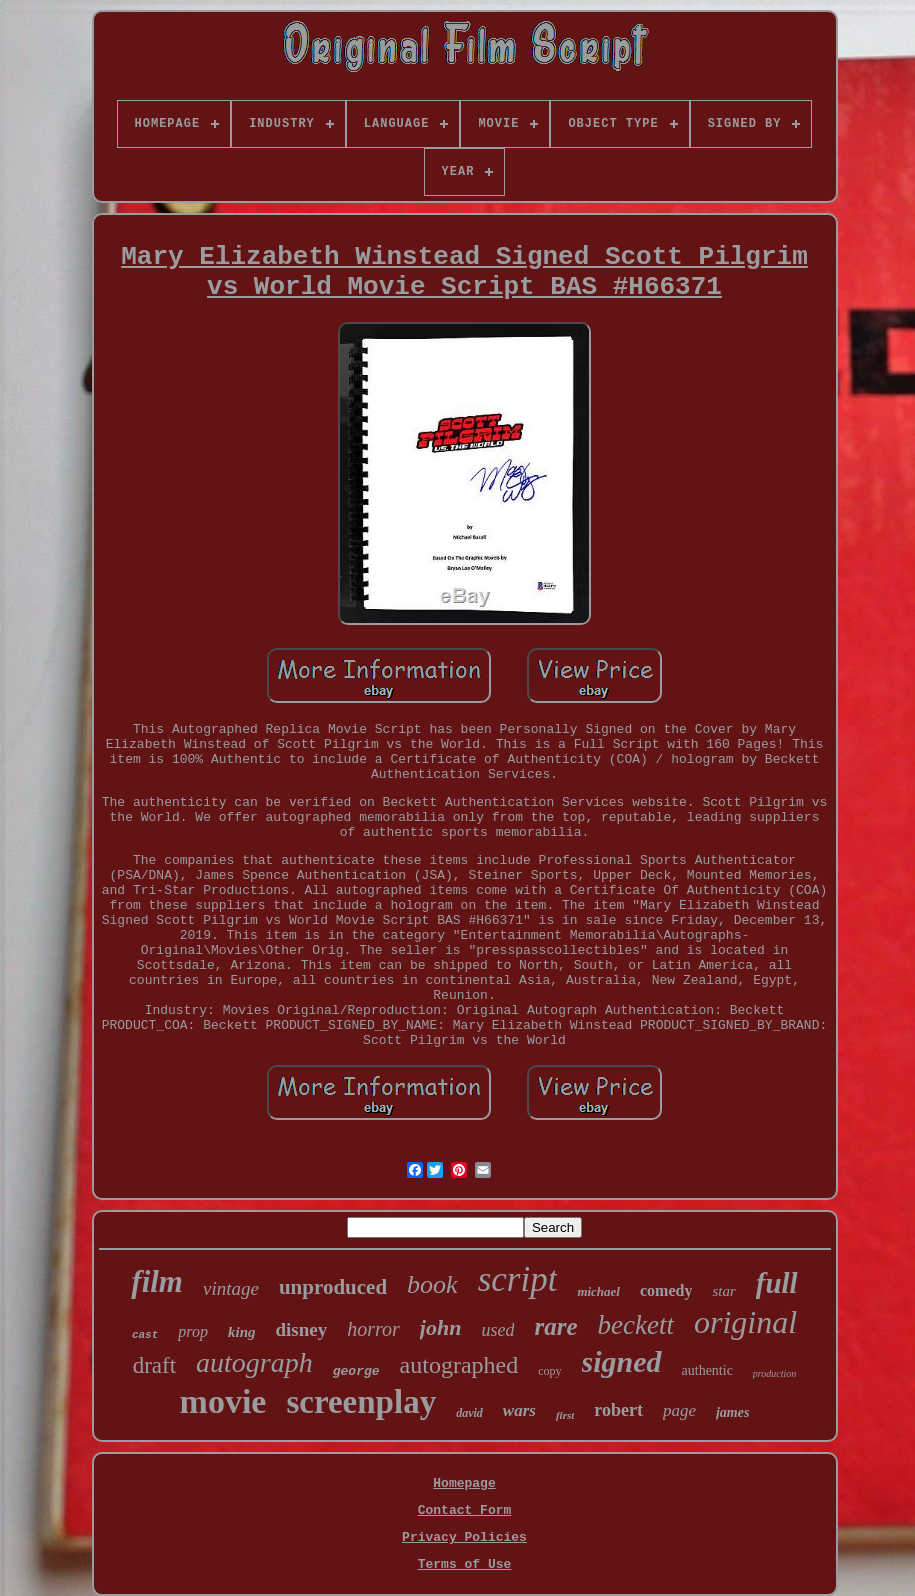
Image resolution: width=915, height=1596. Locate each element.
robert (618, 1410)
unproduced (333, 1287)
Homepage (464, 1483)
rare (555, 1326)
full (777, 1283)
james (732, 1412)
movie (223, 1401)
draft (154, 1365)
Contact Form (465, 1510)
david (469, 1413)
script (518, 1279)
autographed (459, 1365)
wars (519, 1410)
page (679, 1410)
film (157, 1281)
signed (622, 1361)
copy (549, 1371)
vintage (231, 1288)
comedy (666, 1290)
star (723, 1291)
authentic (707, 1370)
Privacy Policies (464, 1537)
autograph (254, 1362)
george (356, 1371)
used (497, 1330)
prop (193, 1331)
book (432, 1284)
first (565, 1415)
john (441, 1327)
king (242, 1332)
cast (145, 1335)
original (745, 1322)
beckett (636, 1325)
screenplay (361, 1402)
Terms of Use (465, 1564)
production (775, 1373)
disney (301, 1329)
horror (373, 1329)
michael (598, 1291)
